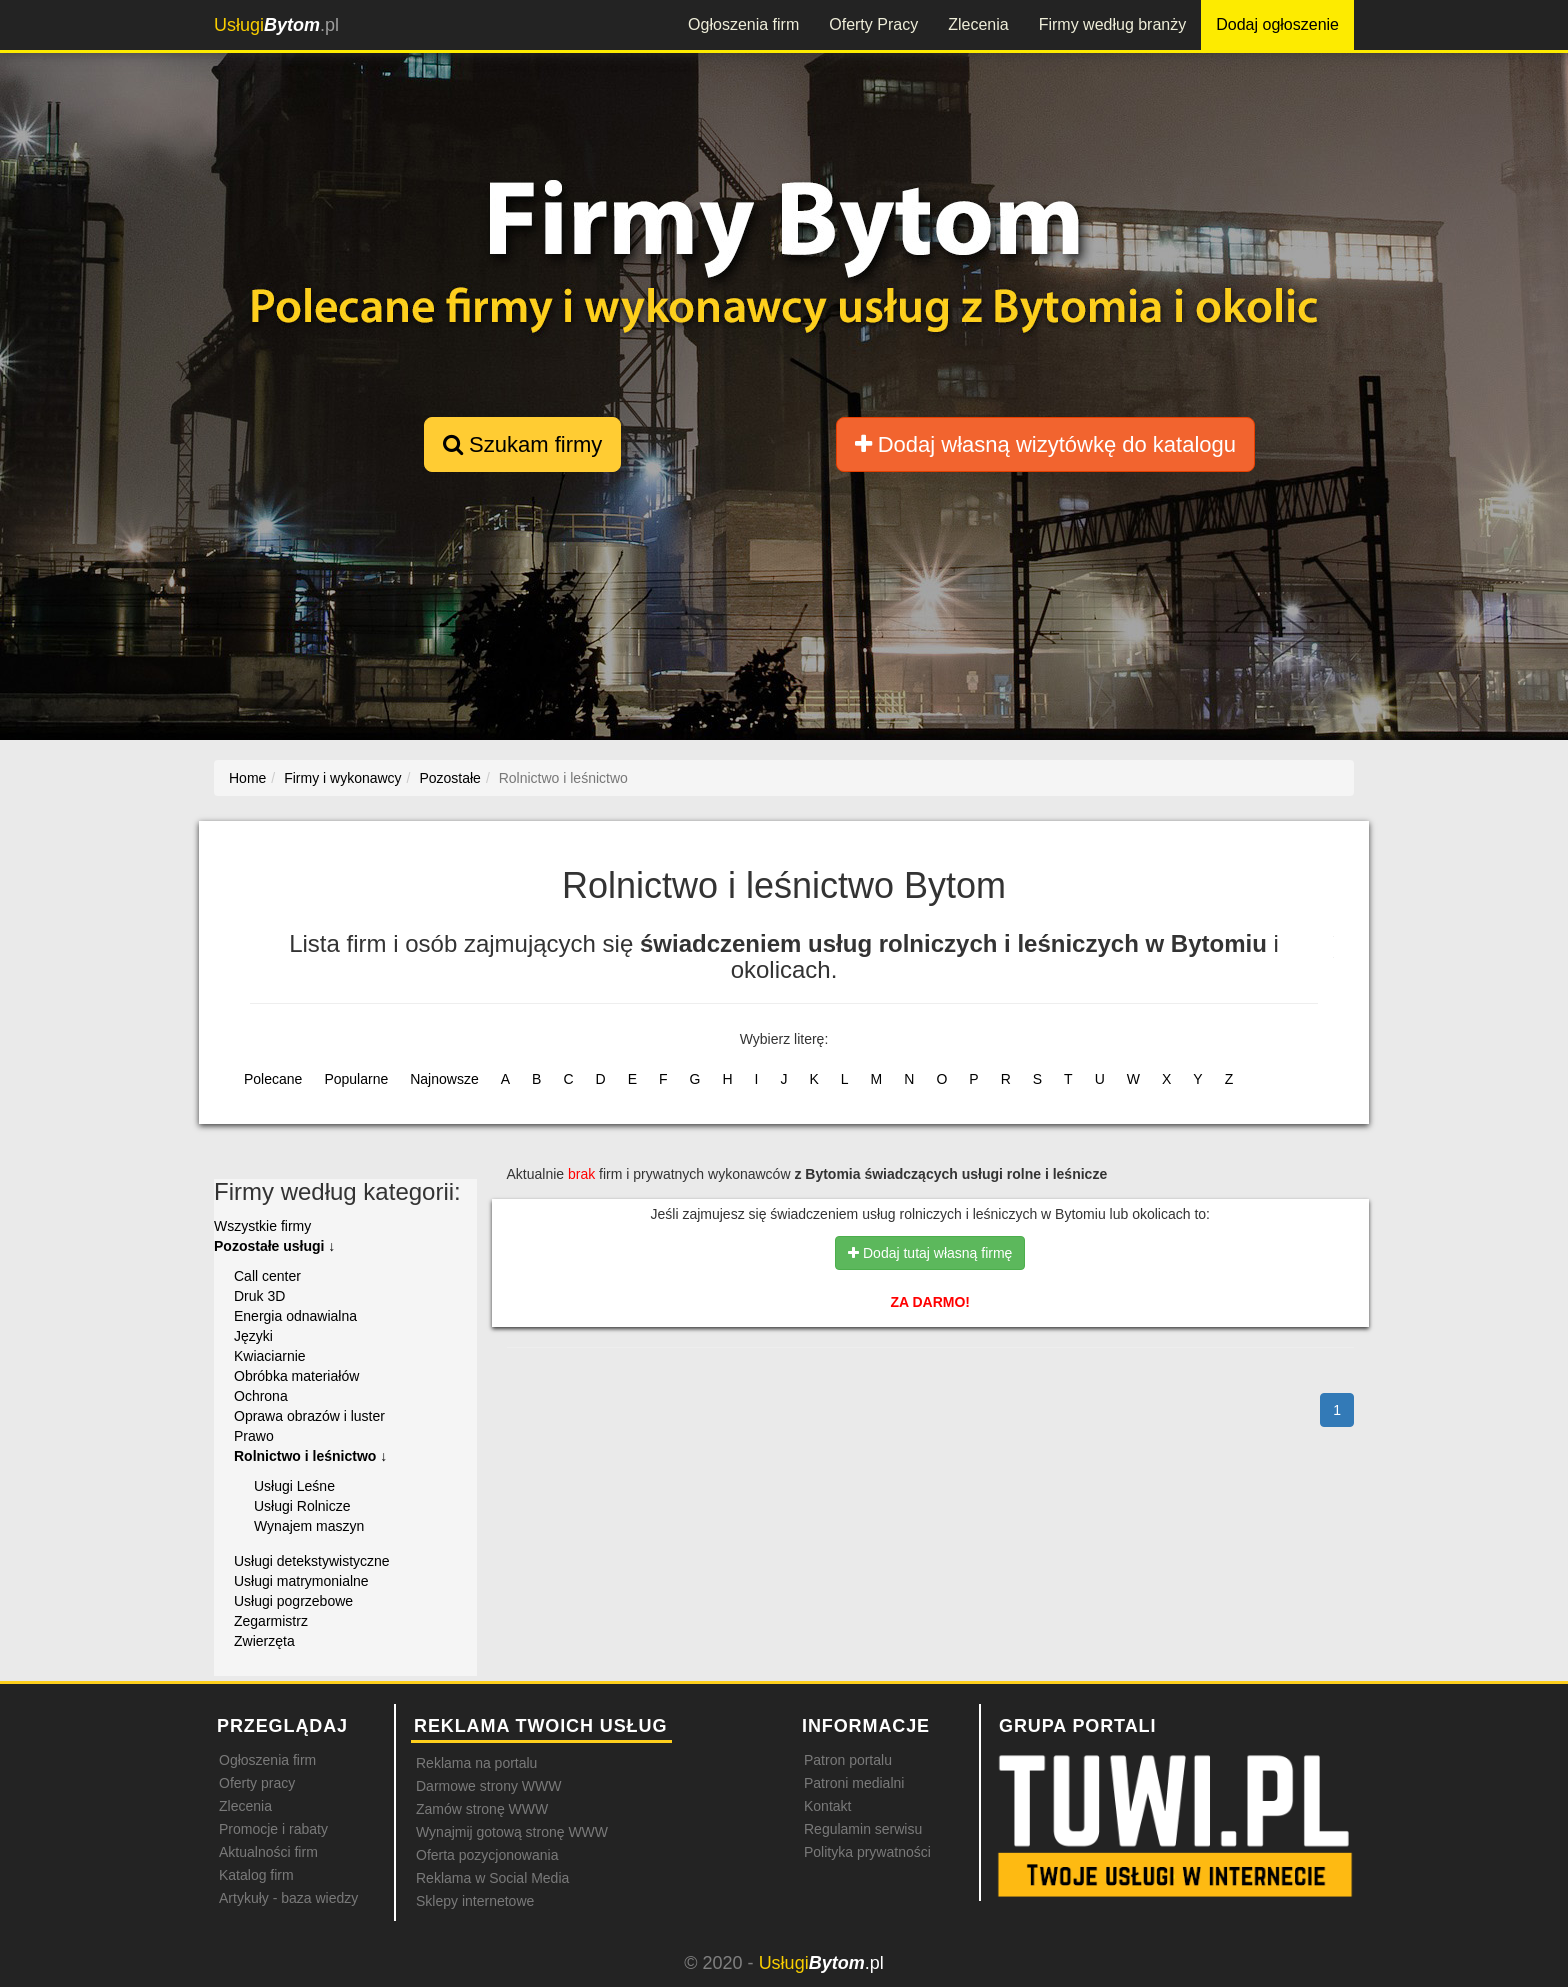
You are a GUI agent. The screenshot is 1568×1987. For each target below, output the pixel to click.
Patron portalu (848, 1760)
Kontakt (827, 1806)
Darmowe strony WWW (488, 1786)
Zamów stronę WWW (482, 1809)
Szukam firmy (522, 444)
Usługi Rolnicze (302, 1506)
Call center (267, 1276)
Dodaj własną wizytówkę (1045, 444)
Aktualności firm (268, 1852)
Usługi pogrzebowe (293, 1601)
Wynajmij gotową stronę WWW (512, 1832)
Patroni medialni (854, 1783)
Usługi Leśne (294, 1486)
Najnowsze (444, 1079)
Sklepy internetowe (475, 1901)
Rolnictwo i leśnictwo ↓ (310, 1456)
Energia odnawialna (295, 1316)
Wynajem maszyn (309, 1526)
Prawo (254, 1436)
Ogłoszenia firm (743, 24)
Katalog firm (256, 1875)
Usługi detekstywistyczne (312, 1561)
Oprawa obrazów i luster (309, 1416)
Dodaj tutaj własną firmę (930, 1253)
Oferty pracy (257, 1783)
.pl (276, 25)
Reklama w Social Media (492, 1878)
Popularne (356, 1079)
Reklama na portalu (476, 1763)
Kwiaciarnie (270, 1356)
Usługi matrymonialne (301, 1581)
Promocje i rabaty (273, 1829)
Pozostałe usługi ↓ (274, 1246)
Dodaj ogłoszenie (1277, 24)
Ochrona (261, 1396)
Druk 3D (259, 1296)
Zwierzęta (264, 1641)
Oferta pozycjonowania (487, 1855)
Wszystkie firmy (262, 1226)
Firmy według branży (1113, 24)
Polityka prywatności (867, 1852)
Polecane (273, 1079)
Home (247, 778)
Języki (253, 1336)
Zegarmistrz (271, 1621)
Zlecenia (978, 24)
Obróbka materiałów (296, 1376)
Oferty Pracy (873, 24)
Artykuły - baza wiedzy (288, 1898)
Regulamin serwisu (863, 1829)
